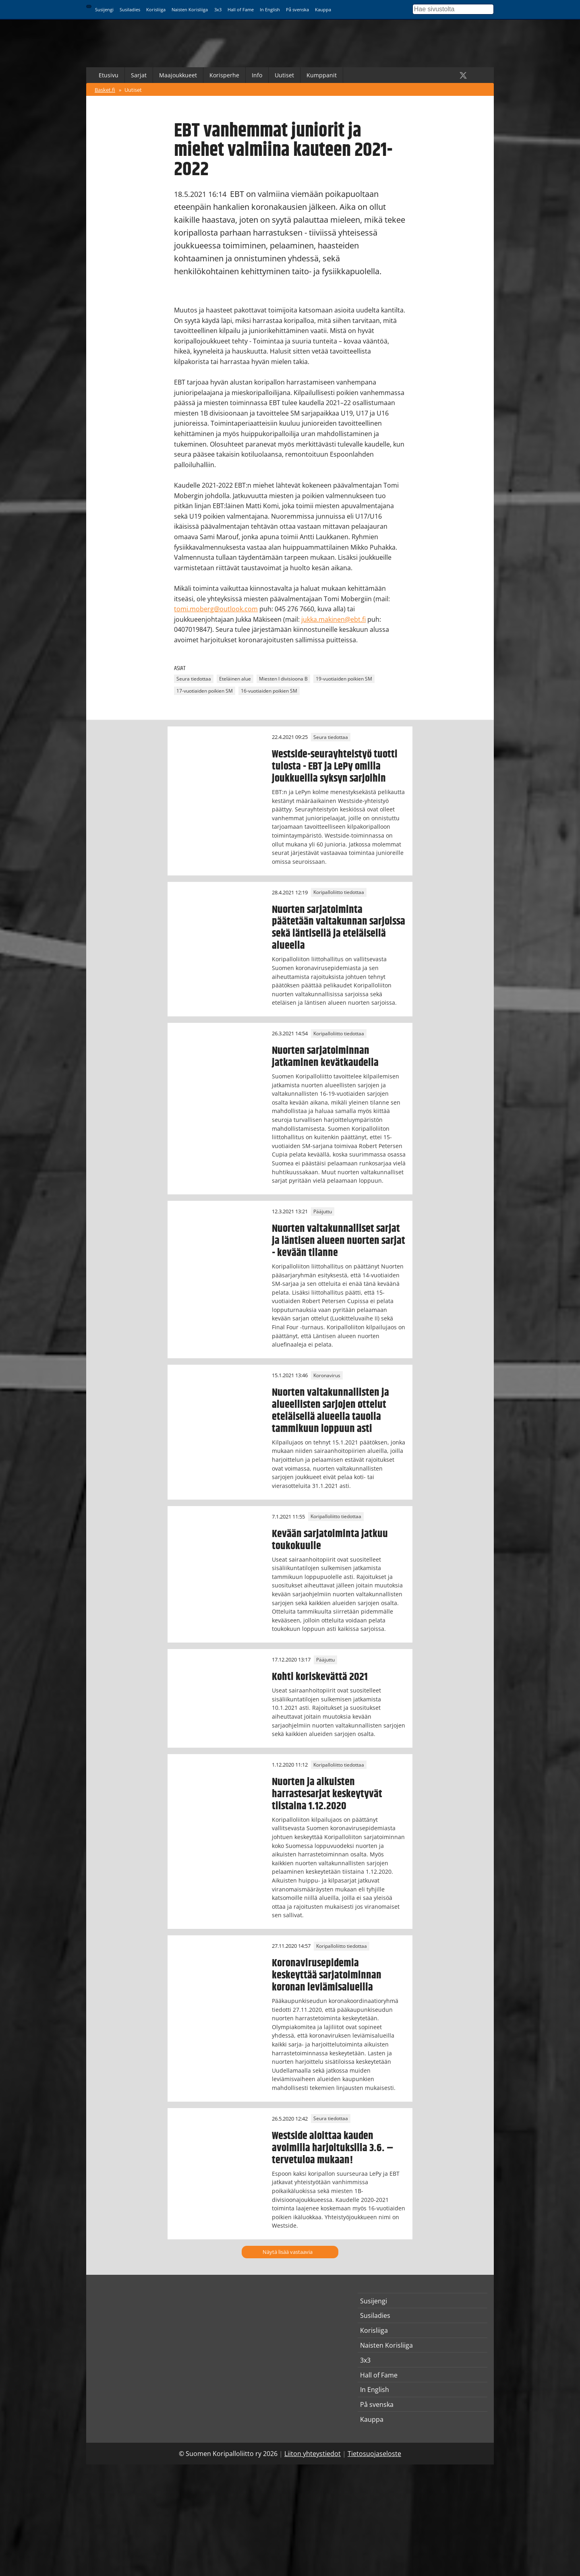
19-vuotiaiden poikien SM (344, 678)
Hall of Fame (241, 9)
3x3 (218, 9)
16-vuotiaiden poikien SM (269, 690)
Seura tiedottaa (193, 678)
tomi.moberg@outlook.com (216, 608)
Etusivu (108, 75)
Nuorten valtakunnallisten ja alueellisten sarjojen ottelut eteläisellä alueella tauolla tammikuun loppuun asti (330, 1410)
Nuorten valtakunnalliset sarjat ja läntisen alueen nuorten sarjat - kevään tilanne (338, 1240)
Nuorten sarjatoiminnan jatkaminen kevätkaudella (325, 1056)
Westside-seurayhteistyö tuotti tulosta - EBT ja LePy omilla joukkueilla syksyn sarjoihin (335, 766)
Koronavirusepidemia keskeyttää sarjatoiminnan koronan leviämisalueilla (326, 1975)
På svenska (297, 9)
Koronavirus (326, 1375)
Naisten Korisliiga (190, 9)
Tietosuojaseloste (374, 2453)
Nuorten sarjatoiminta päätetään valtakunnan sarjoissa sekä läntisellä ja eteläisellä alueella (338, 927)
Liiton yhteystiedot (312, 2453)
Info (257, 75)
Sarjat (139, 75)
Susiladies (130, 9)
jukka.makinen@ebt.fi (333, 619)
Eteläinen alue (235, 678)
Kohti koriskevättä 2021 (320, 1676)
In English (270, 9)
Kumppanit (322, 75)
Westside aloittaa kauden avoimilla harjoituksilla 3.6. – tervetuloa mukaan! (333, 2147)
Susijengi (104, 9)
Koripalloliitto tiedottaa (338, 892)
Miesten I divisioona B (283, 678)
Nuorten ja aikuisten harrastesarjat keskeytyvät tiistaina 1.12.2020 (327, 1794)
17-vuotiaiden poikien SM (204, 690)
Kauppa (323, 9)
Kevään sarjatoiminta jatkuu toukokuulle (330, 1539)
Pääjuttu (322, 1211)
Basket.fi (105, 89)
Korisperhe (224, 75)
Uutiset (284, 75)
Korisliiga (156, 9)
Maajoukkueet (178, 75)
